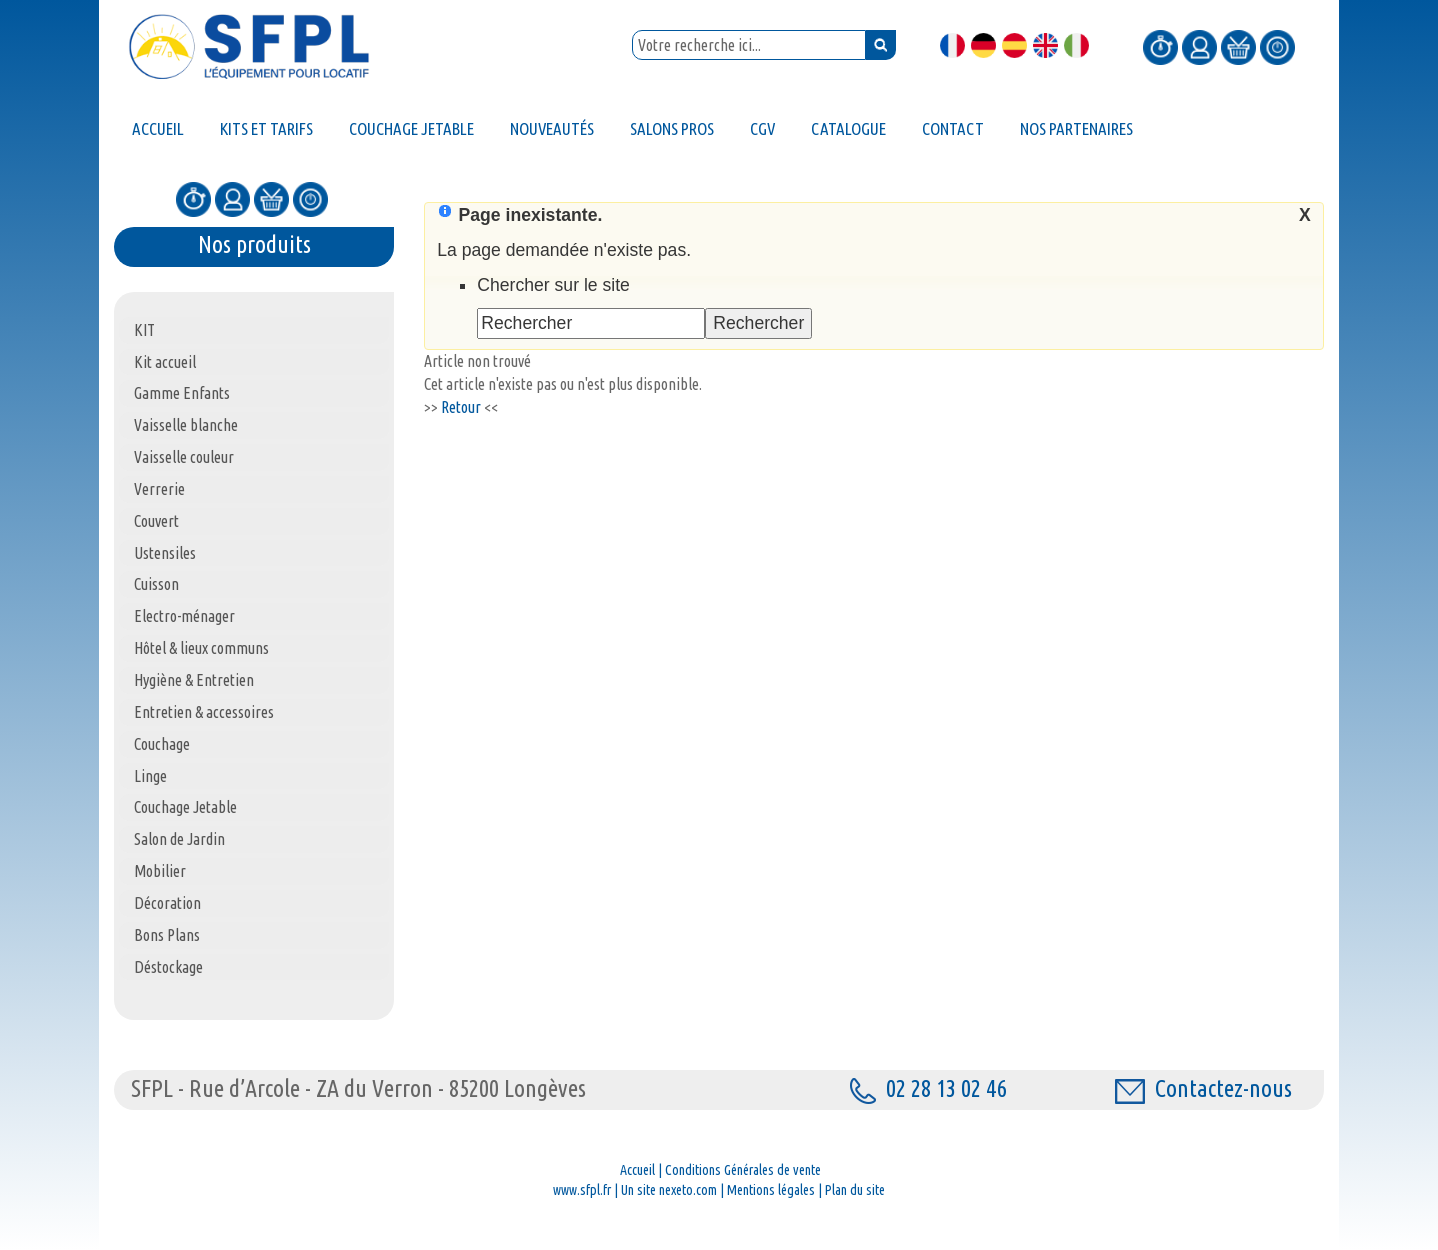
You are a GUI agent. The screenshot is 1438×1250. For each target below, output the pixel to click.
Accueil (637, 1170)
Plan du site (855, 1190)
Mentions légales (771, 1190)
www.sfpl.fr (582, 1190)
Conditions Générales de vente (743, 1170)
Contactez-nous (1203, 1088)
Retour (461, 407)
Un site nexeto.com (669, 1190)
